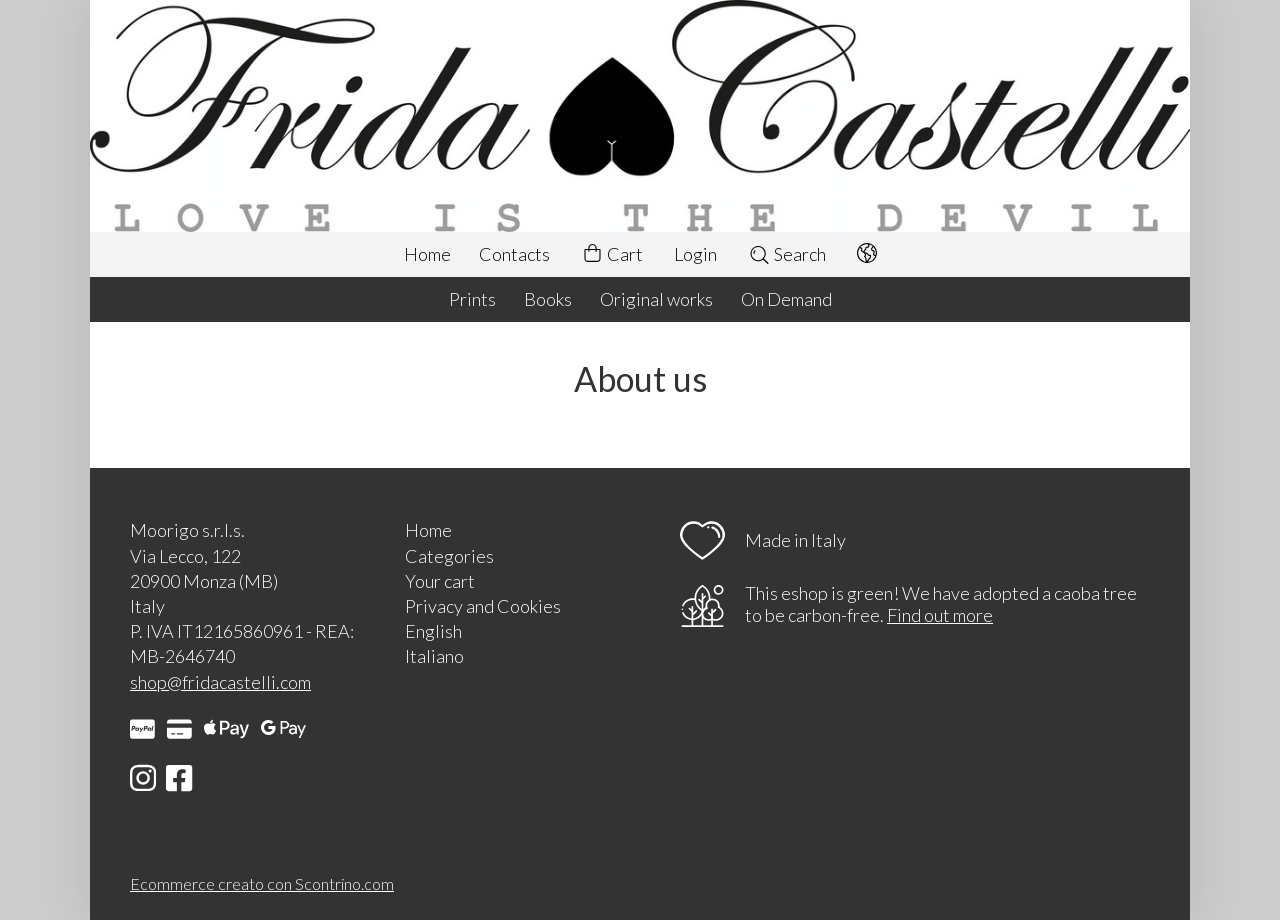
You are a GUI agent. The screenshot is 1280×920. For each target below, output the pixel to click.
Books (548, 299)
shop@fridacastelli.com (220, 682)
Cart (612, 254)
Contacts (514, 254)
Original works (656, 299)
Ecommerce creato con (262, 883)
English (433, 631)
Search (787, 254)
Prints (472, 299)
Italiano (434, 656)
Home (427, 254)
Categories (449, 556)
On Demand (786, 299)
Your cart (440, 581)
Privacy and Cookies (483, 606)
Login (695, 254)
